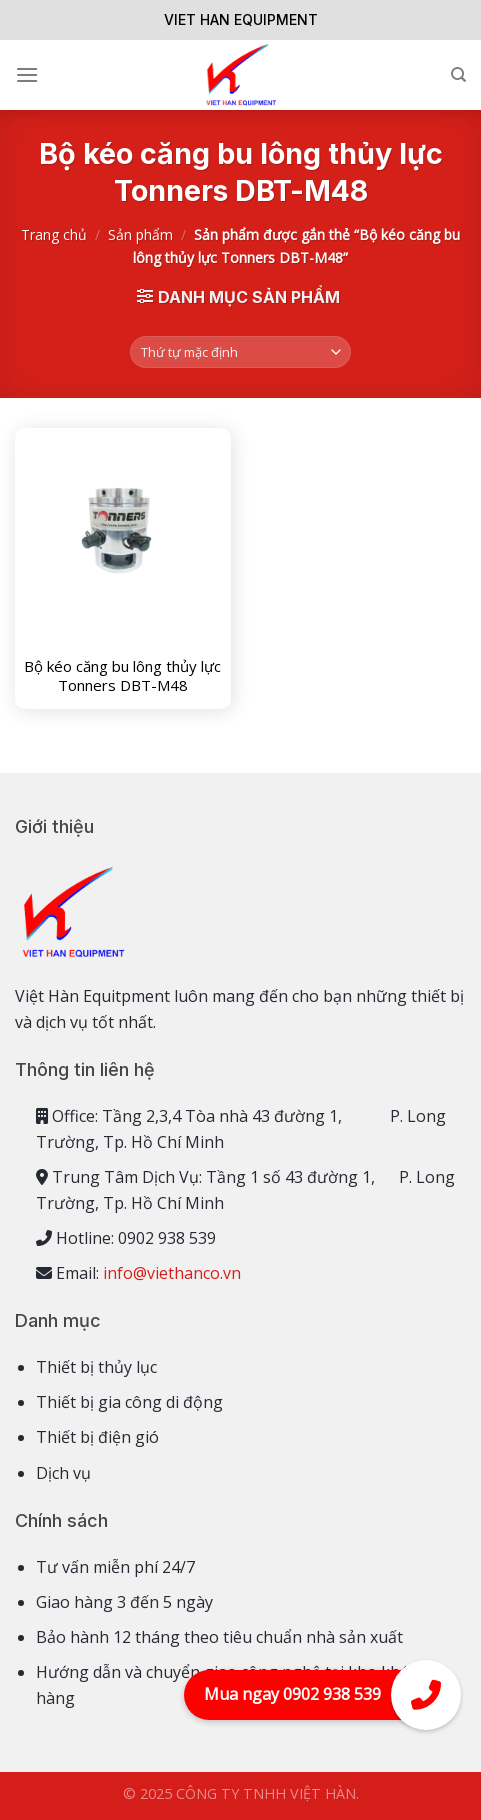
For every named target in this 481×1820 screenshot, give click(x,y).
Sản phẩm (140, 234)
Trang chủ (54, 234)
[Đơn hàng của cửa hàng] (240, 352)
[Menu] (27, 74)
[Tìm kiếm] (458, 75)
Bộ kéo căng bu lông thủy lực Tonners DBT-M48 (122, 676)
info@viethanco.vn (172, 1273)
